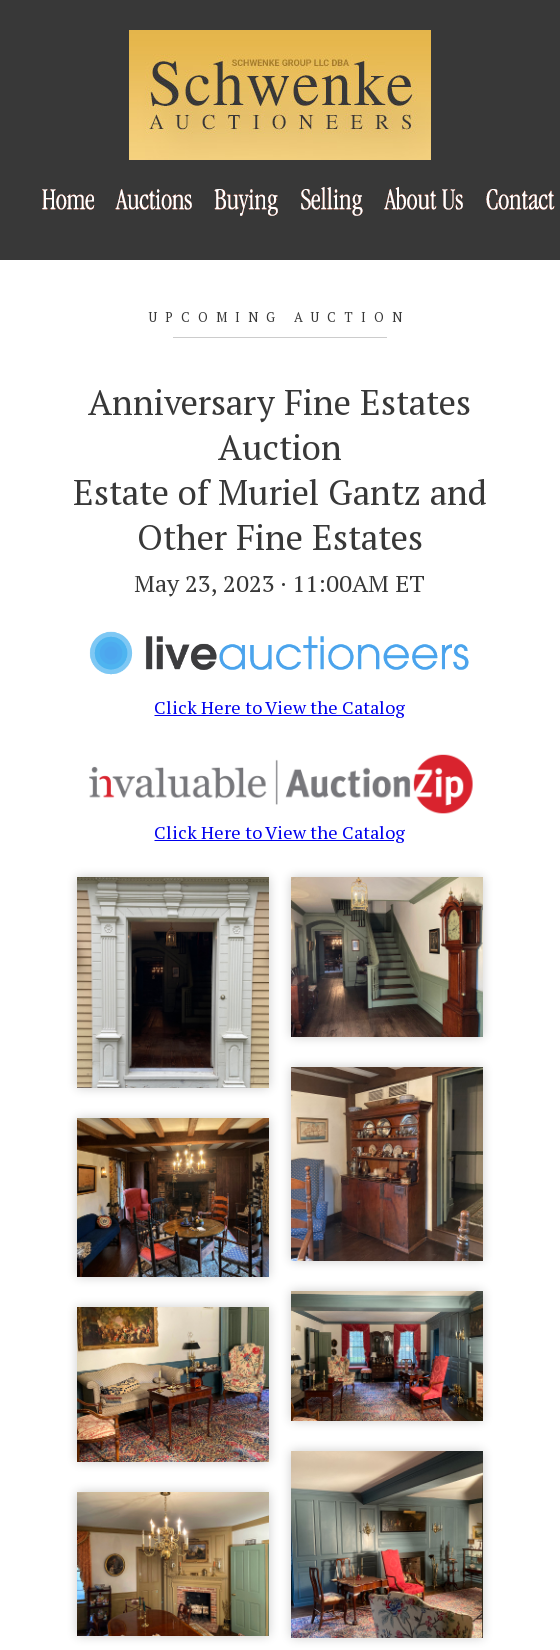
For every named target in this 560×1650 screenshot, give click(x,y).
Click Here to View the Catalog (280, 696)
